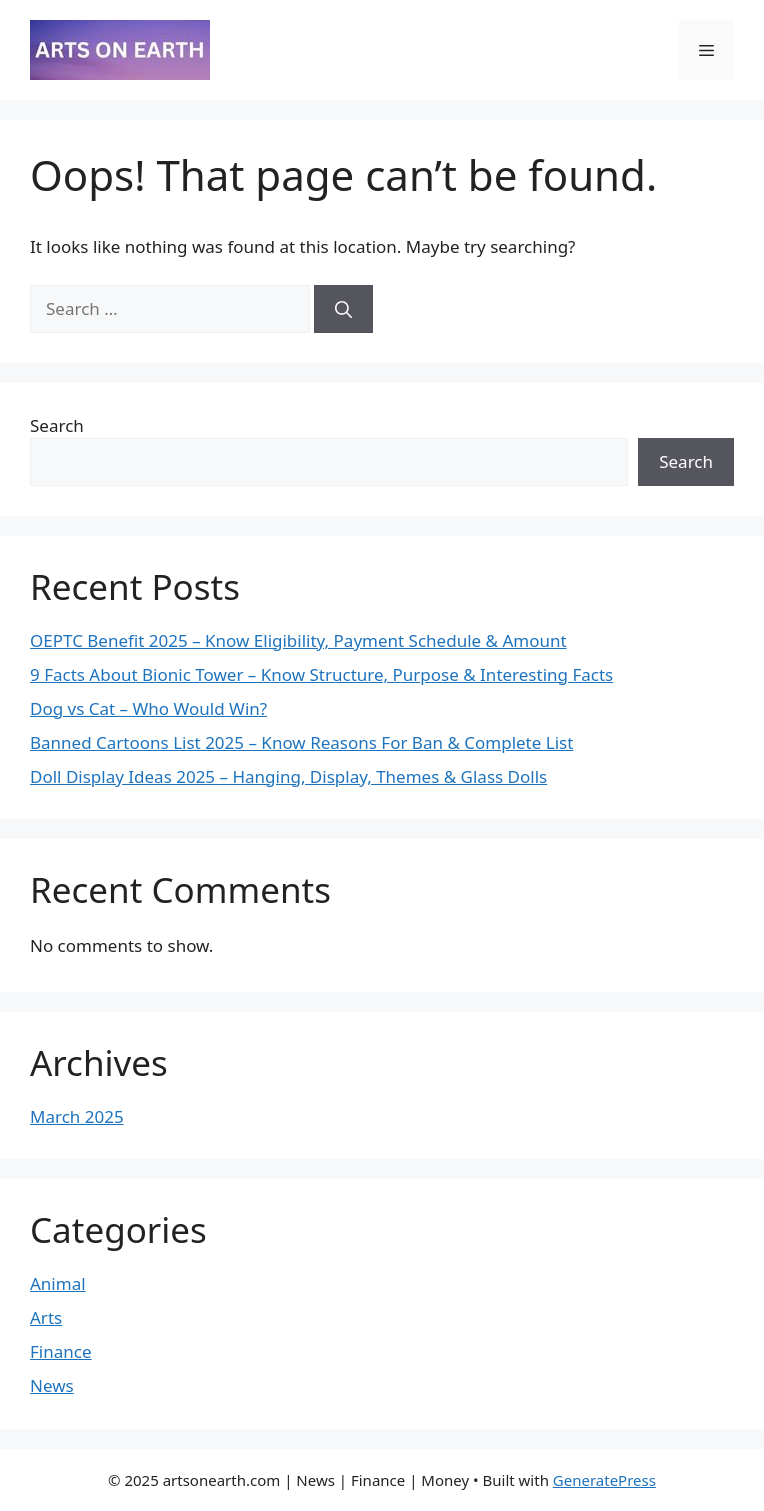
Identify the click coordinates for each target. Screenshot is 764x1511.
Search (57, 425)
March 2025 (77, 1116)
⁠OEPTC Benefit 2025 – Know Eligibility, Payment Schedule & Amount (298, 640)
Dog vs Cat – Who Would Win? (148, 708)
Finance (61, 1351)
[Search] (343, 309)
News (52, 1385)
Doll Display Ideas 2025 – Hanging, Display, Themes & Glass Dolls (288, 776)
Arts (46, 1317)
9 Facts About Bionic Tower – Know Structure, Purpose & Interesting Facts (321, 674)
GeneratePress (604, 1480)
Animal (58, 1283)
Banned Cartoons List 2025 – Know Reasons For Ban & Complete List (301, 742)
